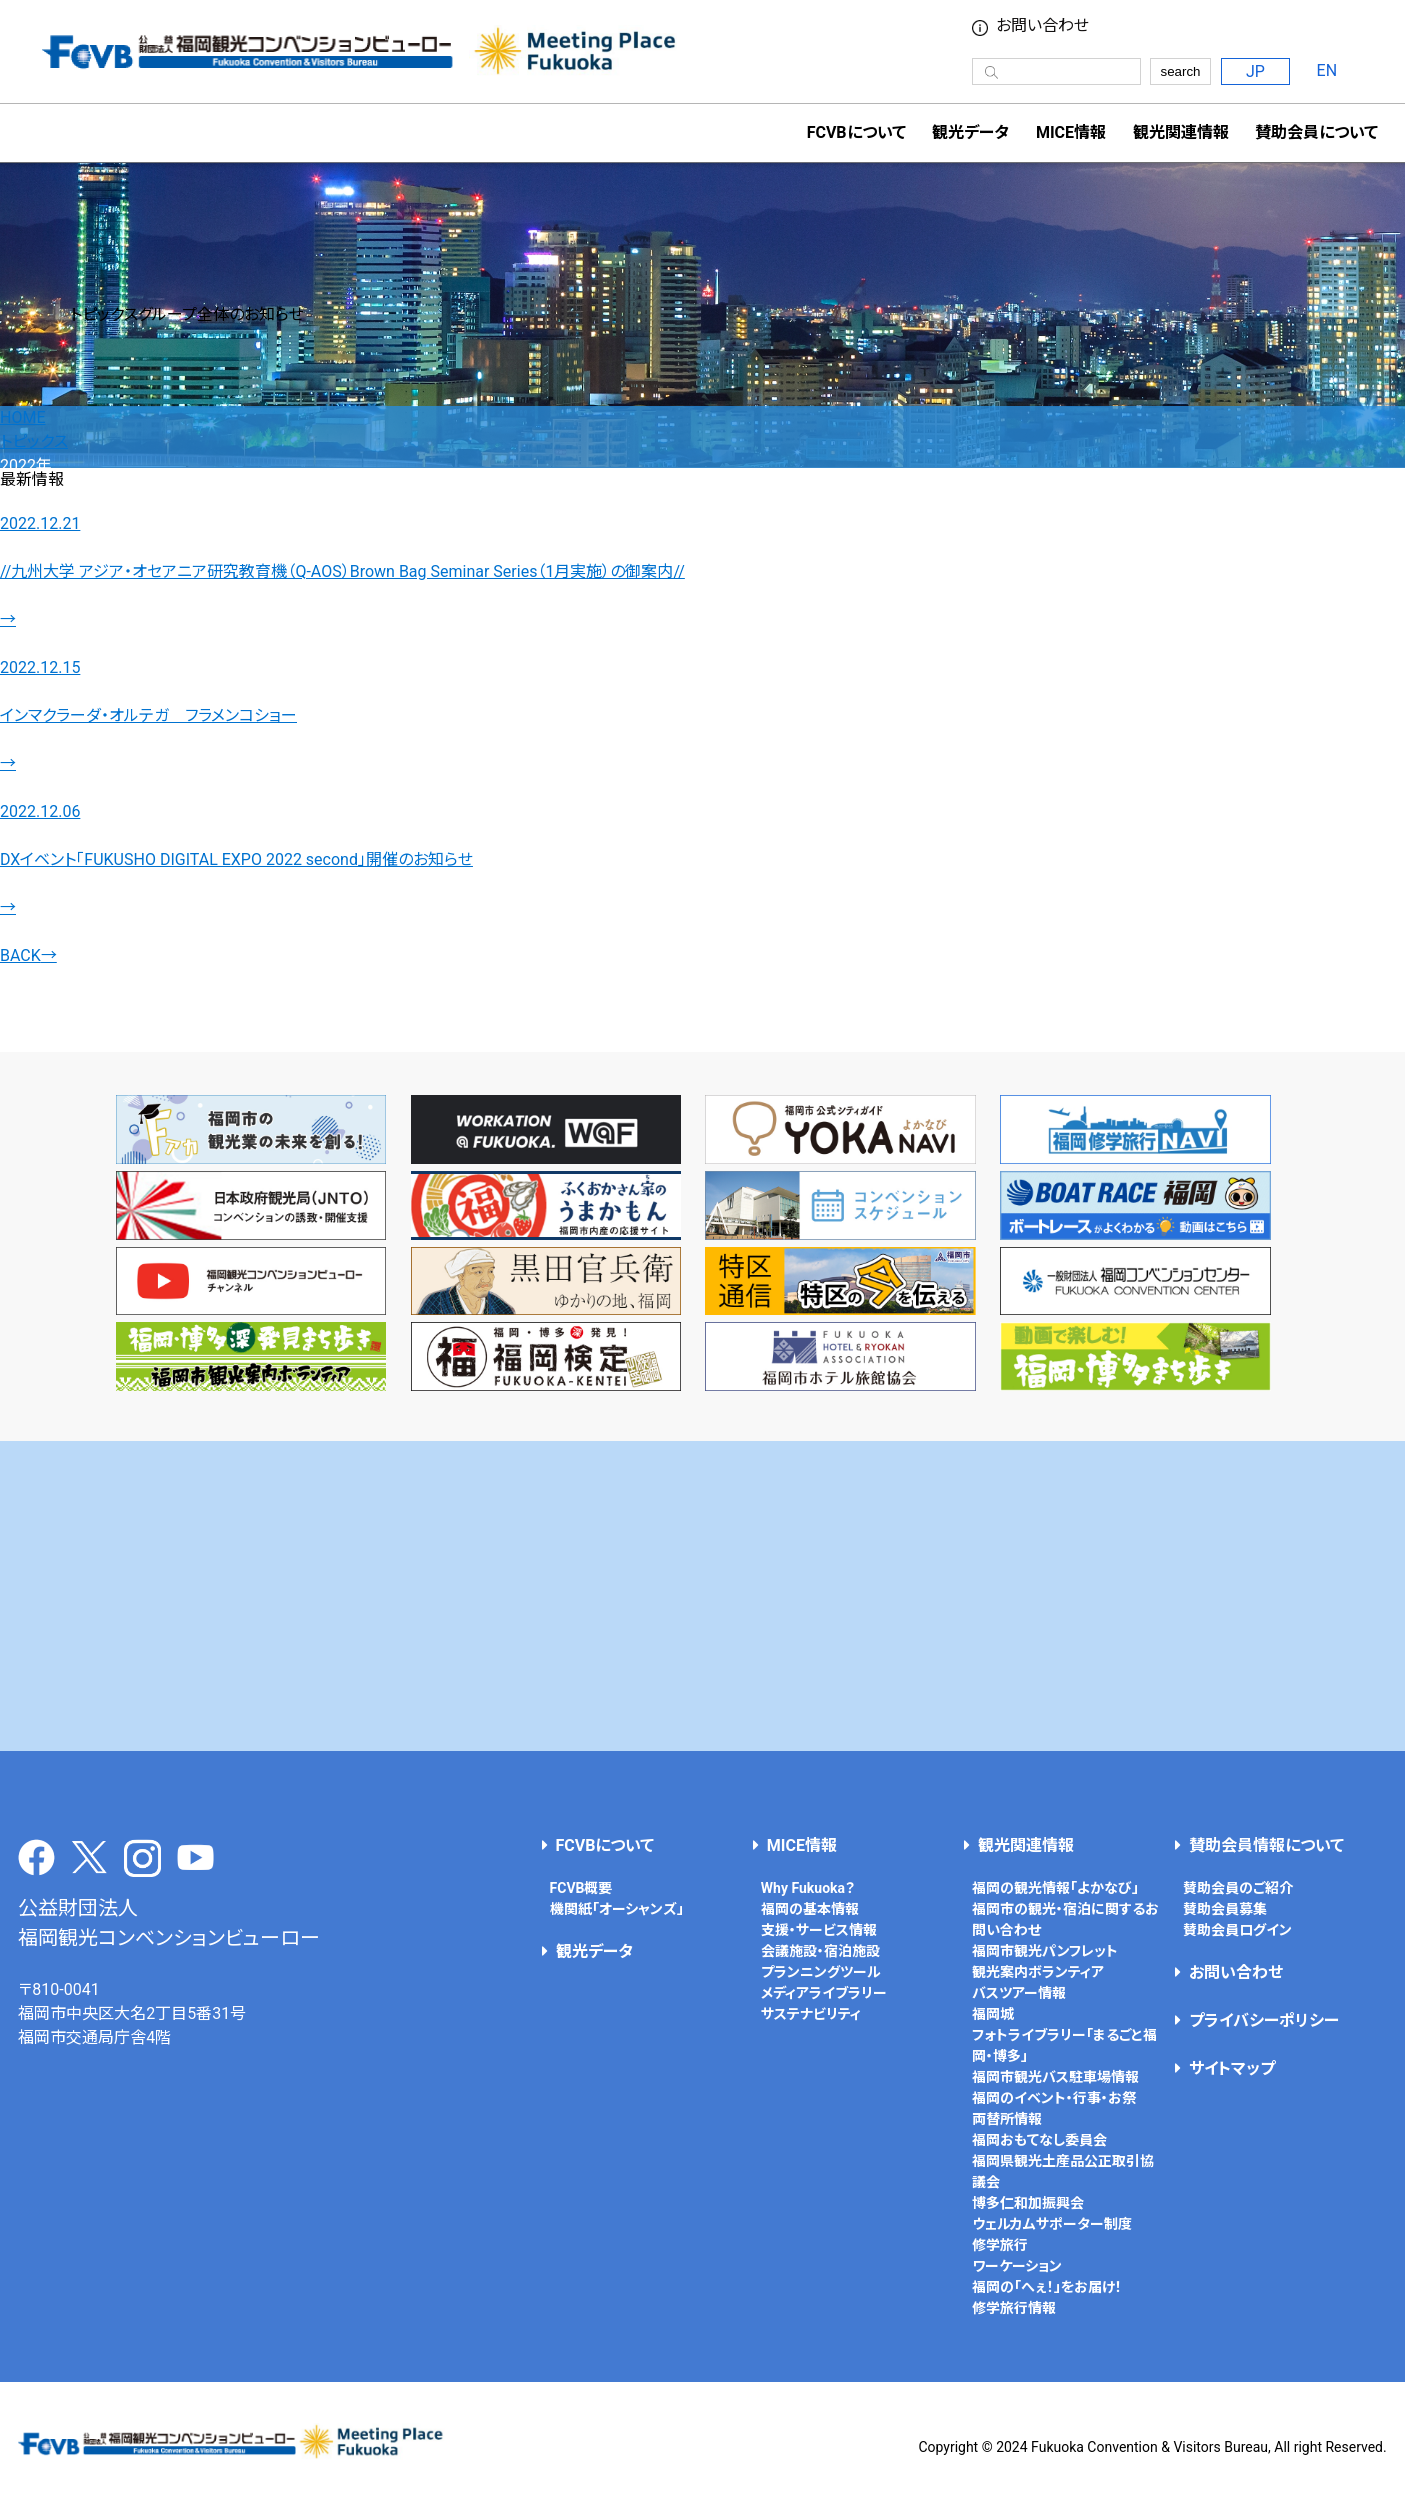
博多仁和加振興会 (1028, 2203)
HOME (22, 417)
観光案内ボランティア (1038, 1972)
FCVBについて (605, 1845)
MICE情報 (1071, 132)
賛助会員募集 (1225, 1909)
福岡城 (993, 2014)
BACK (28, 955)
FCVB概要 (581, 1888)
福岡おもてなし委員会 (1039, 2140)
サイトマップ (1232, 2068)
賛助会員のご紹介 (1238, 1888)
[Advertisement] (703, 1596)
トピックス (34, 441)
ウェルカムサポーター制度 (1052, 2224)
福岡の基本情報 (810, 1909)
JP (1255, 71)
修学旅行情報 (1014, 2308)
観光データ (970, 132)
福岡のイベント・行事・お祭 (1054, 2098)
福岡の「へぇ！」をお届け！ (1047, 2287)
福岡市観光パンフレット (1045, 1951)
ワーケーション (1017, 2266)
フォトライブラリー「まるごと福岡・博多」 (1064, 2045)
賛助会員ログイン (1237, 1930)
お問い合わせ (1042, 26)
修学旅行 (1000, 2245)
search (1180, 71)
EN (1327, 70)
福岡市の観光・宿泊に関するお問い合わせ (1065, 1919)
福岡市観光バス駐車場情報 (1055, 2077)
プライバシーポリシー (1264, 2020)
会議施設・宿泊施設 (820, 1951)
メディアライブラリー (824, 1993)
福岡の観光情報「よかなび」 (1055, 1888)
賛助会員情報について (1266, 1845)
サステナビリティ (811, 2014)
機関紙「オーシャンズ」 (617, 1909)
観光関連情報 (1026, 1845)
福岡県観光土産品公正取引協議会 (1063, 2171)
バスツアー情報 (1019, 1993)
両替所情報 (1007, 2119)
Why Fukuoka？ (808, 1888)
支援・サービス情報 (819, 1930)
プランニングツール (821, 1972)
